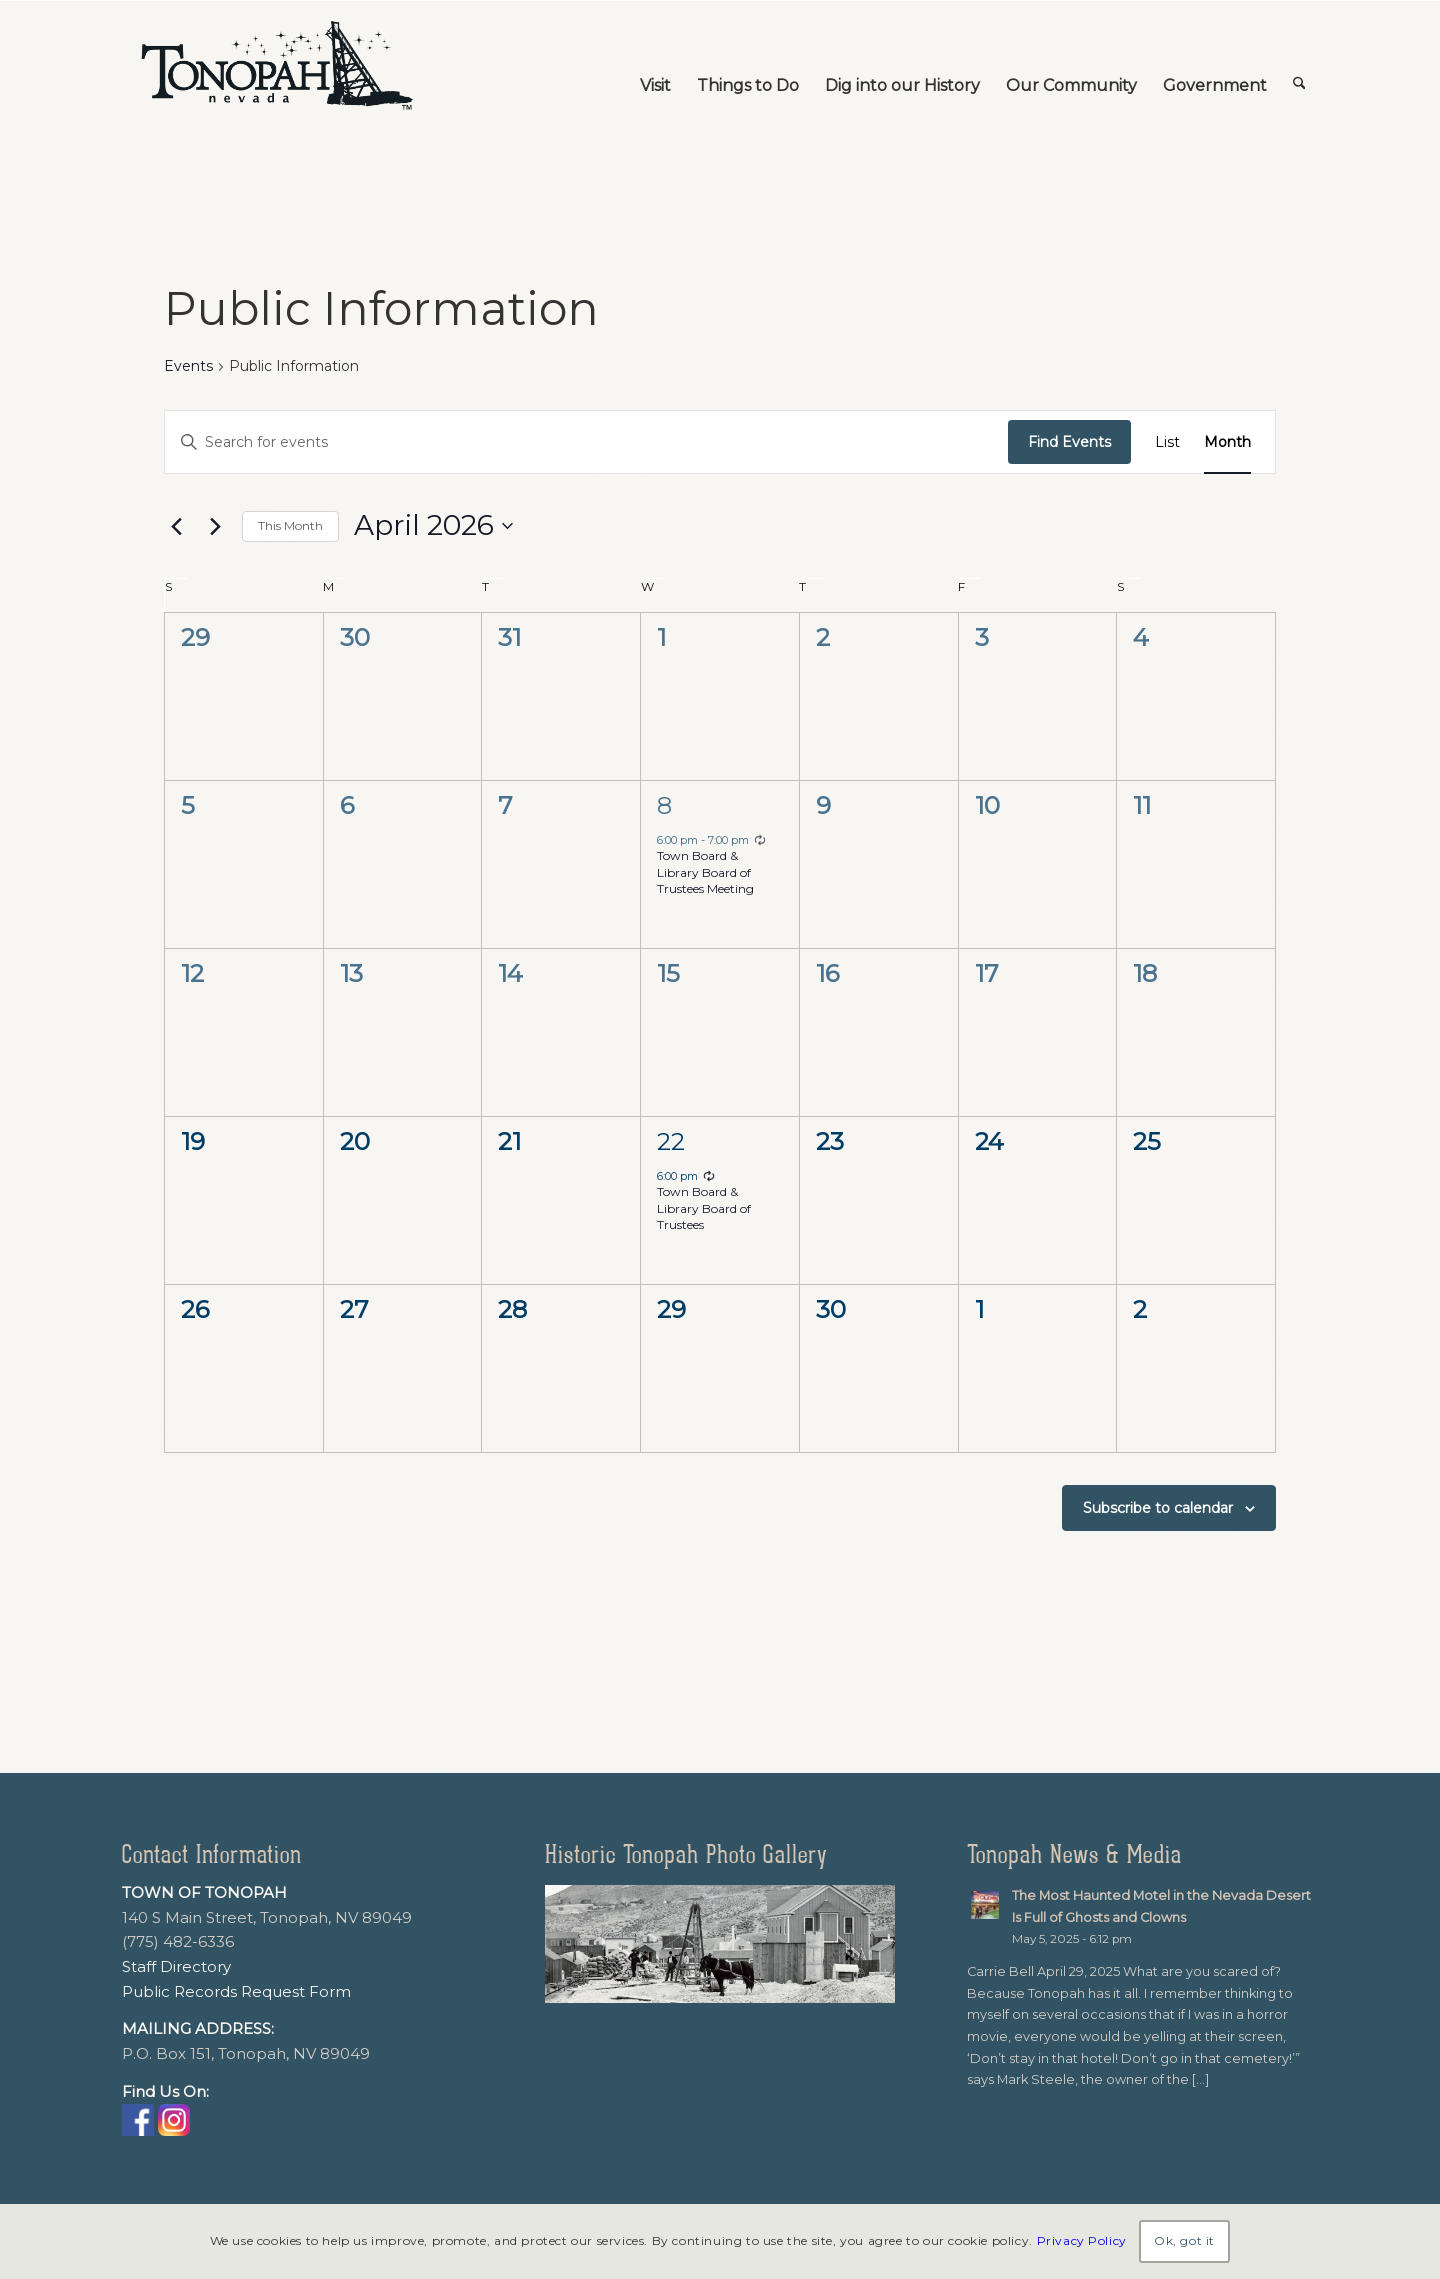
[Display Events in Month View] (1227, 442)
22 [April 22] (671, 1141)
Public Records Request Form (236, 1991)
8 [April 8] (664, 805)
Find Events (1069, 442)
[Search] (1299, 66)
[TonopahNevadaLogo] (276, 66)
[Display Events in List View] (1167, 442)
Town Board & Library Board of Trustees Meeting (705, 872)
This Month (290, 525)
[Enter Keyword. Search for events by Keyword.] (586, 442)
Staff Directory (176, 1966)
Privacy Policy (1082, 2240)
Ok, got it (1184, 2240)
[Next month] (215, 526)
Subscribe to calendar (1158, 1508)
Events (188, 366)
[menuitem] (655, 66)
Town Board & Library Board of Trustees (704, 1208)
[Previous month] (176, 526)
